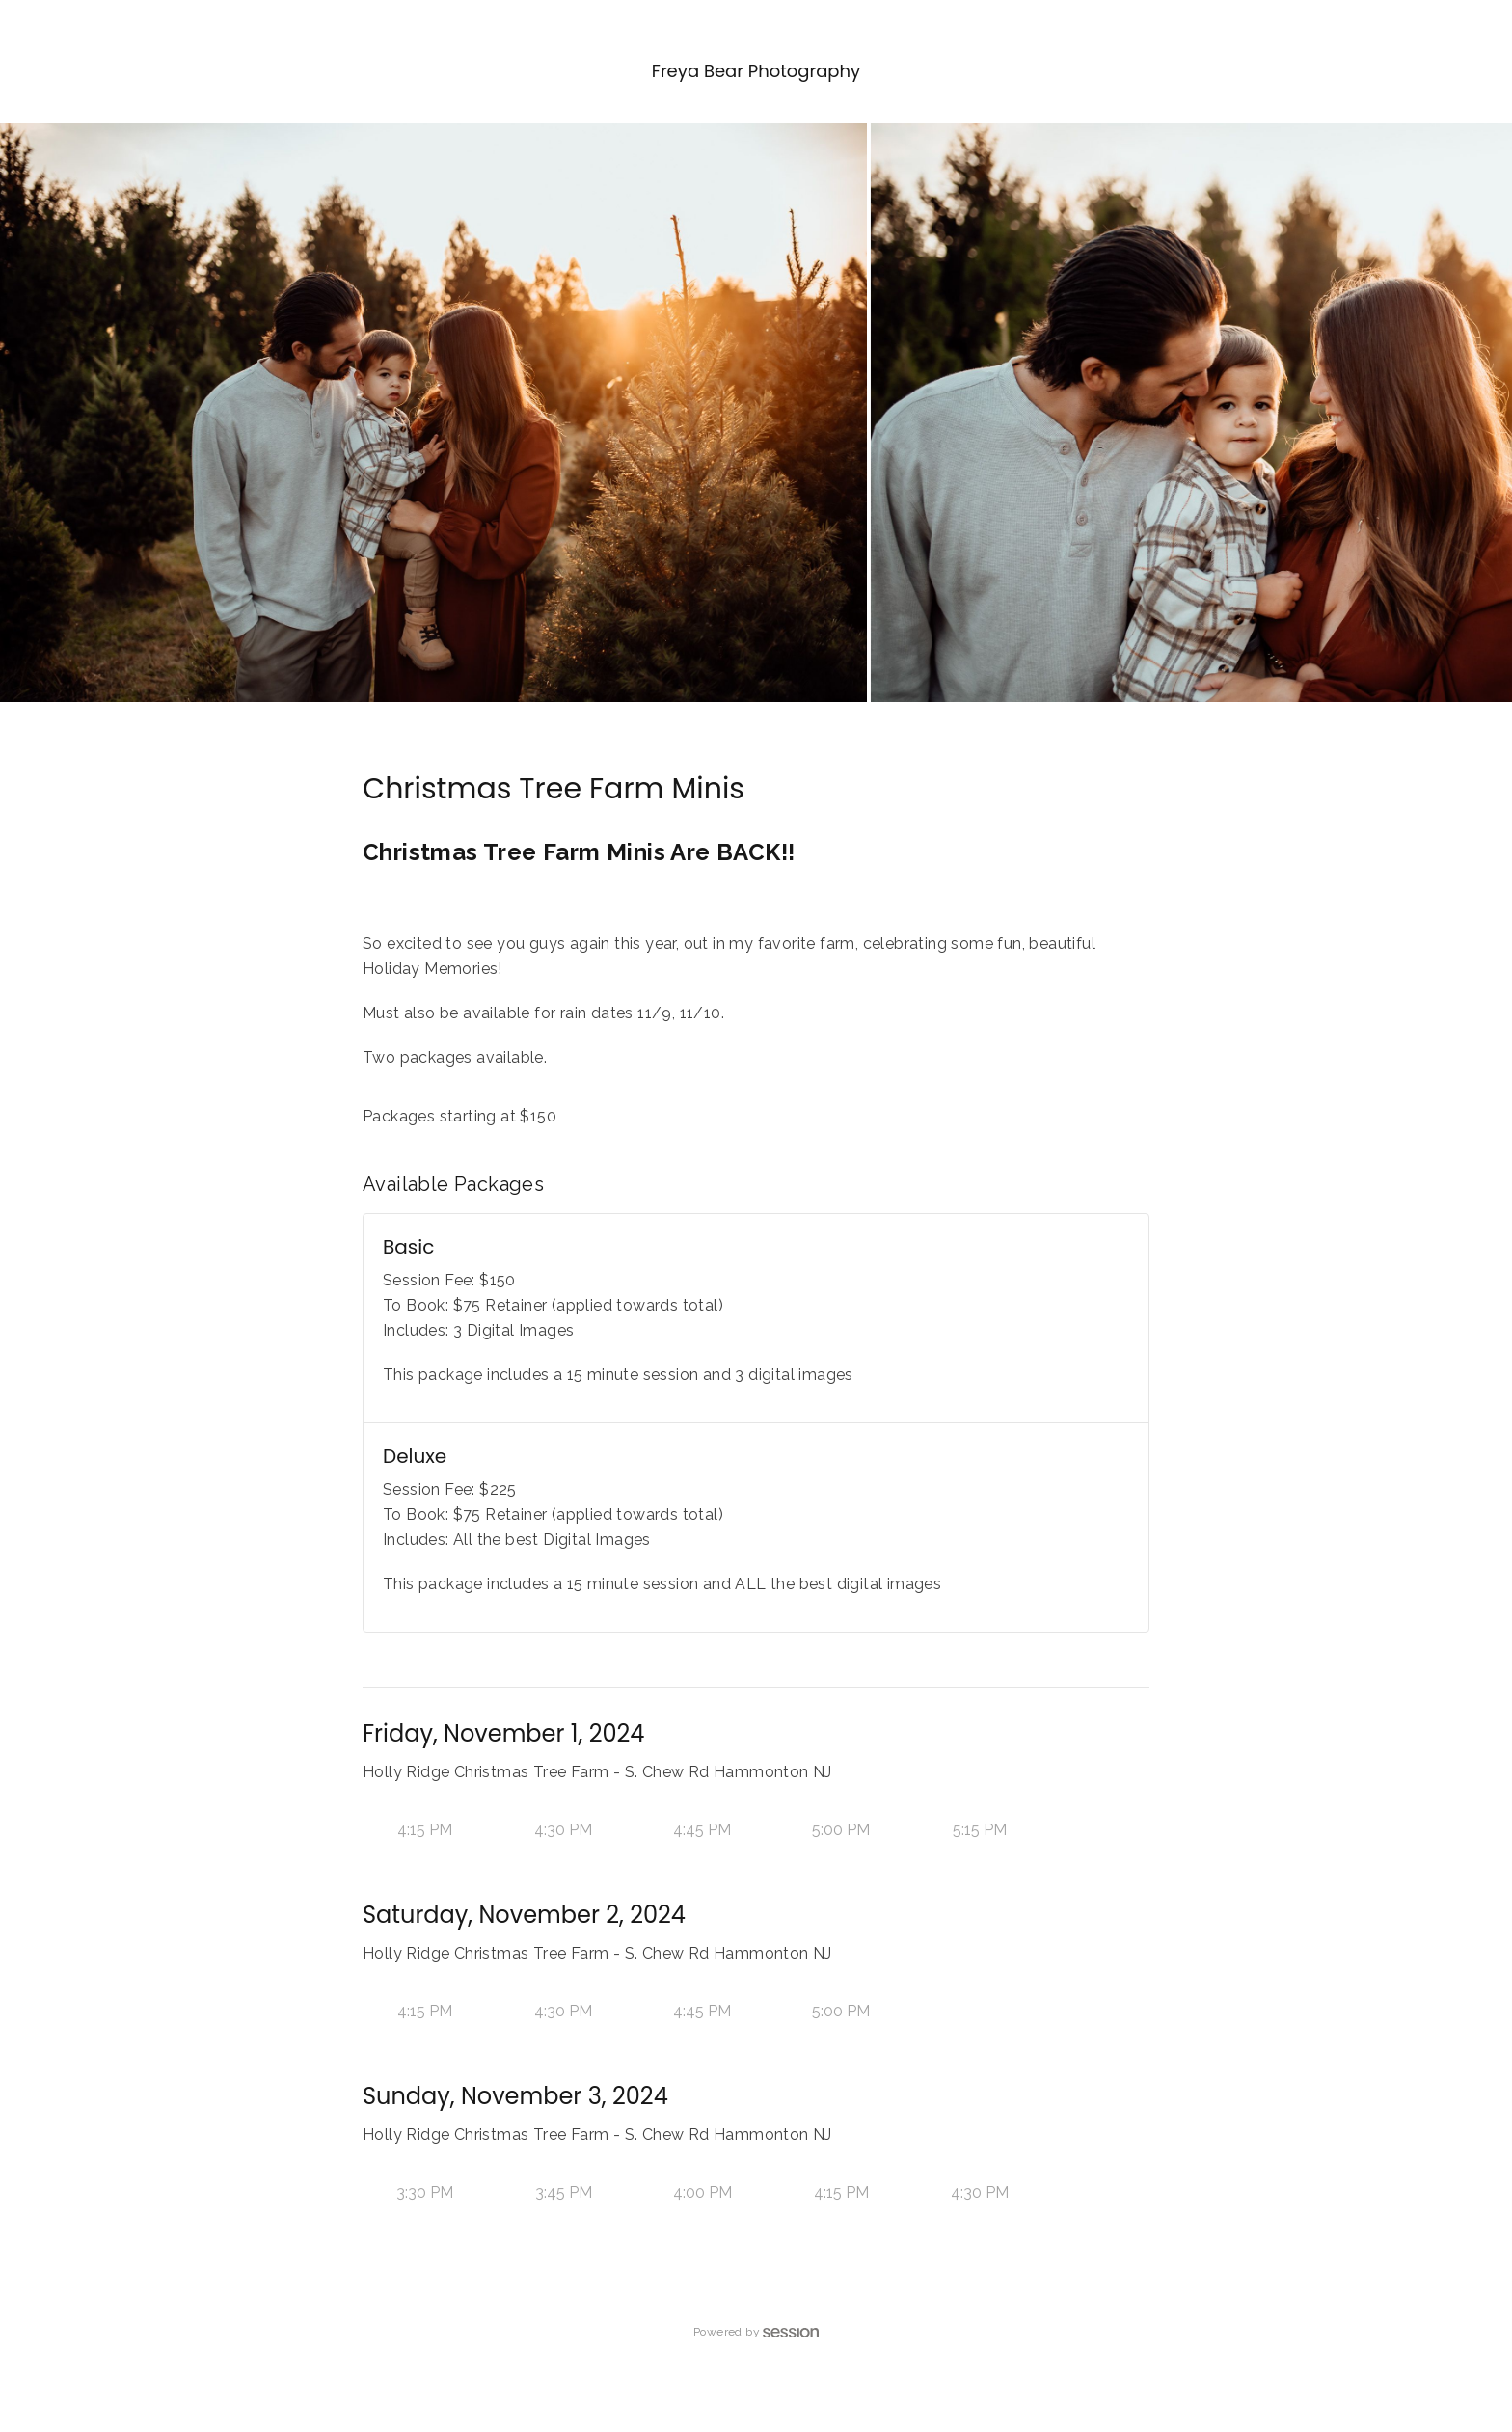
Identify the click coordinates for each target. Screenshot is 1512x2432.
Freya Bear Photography (756, 71)
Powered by (756, 2331)
